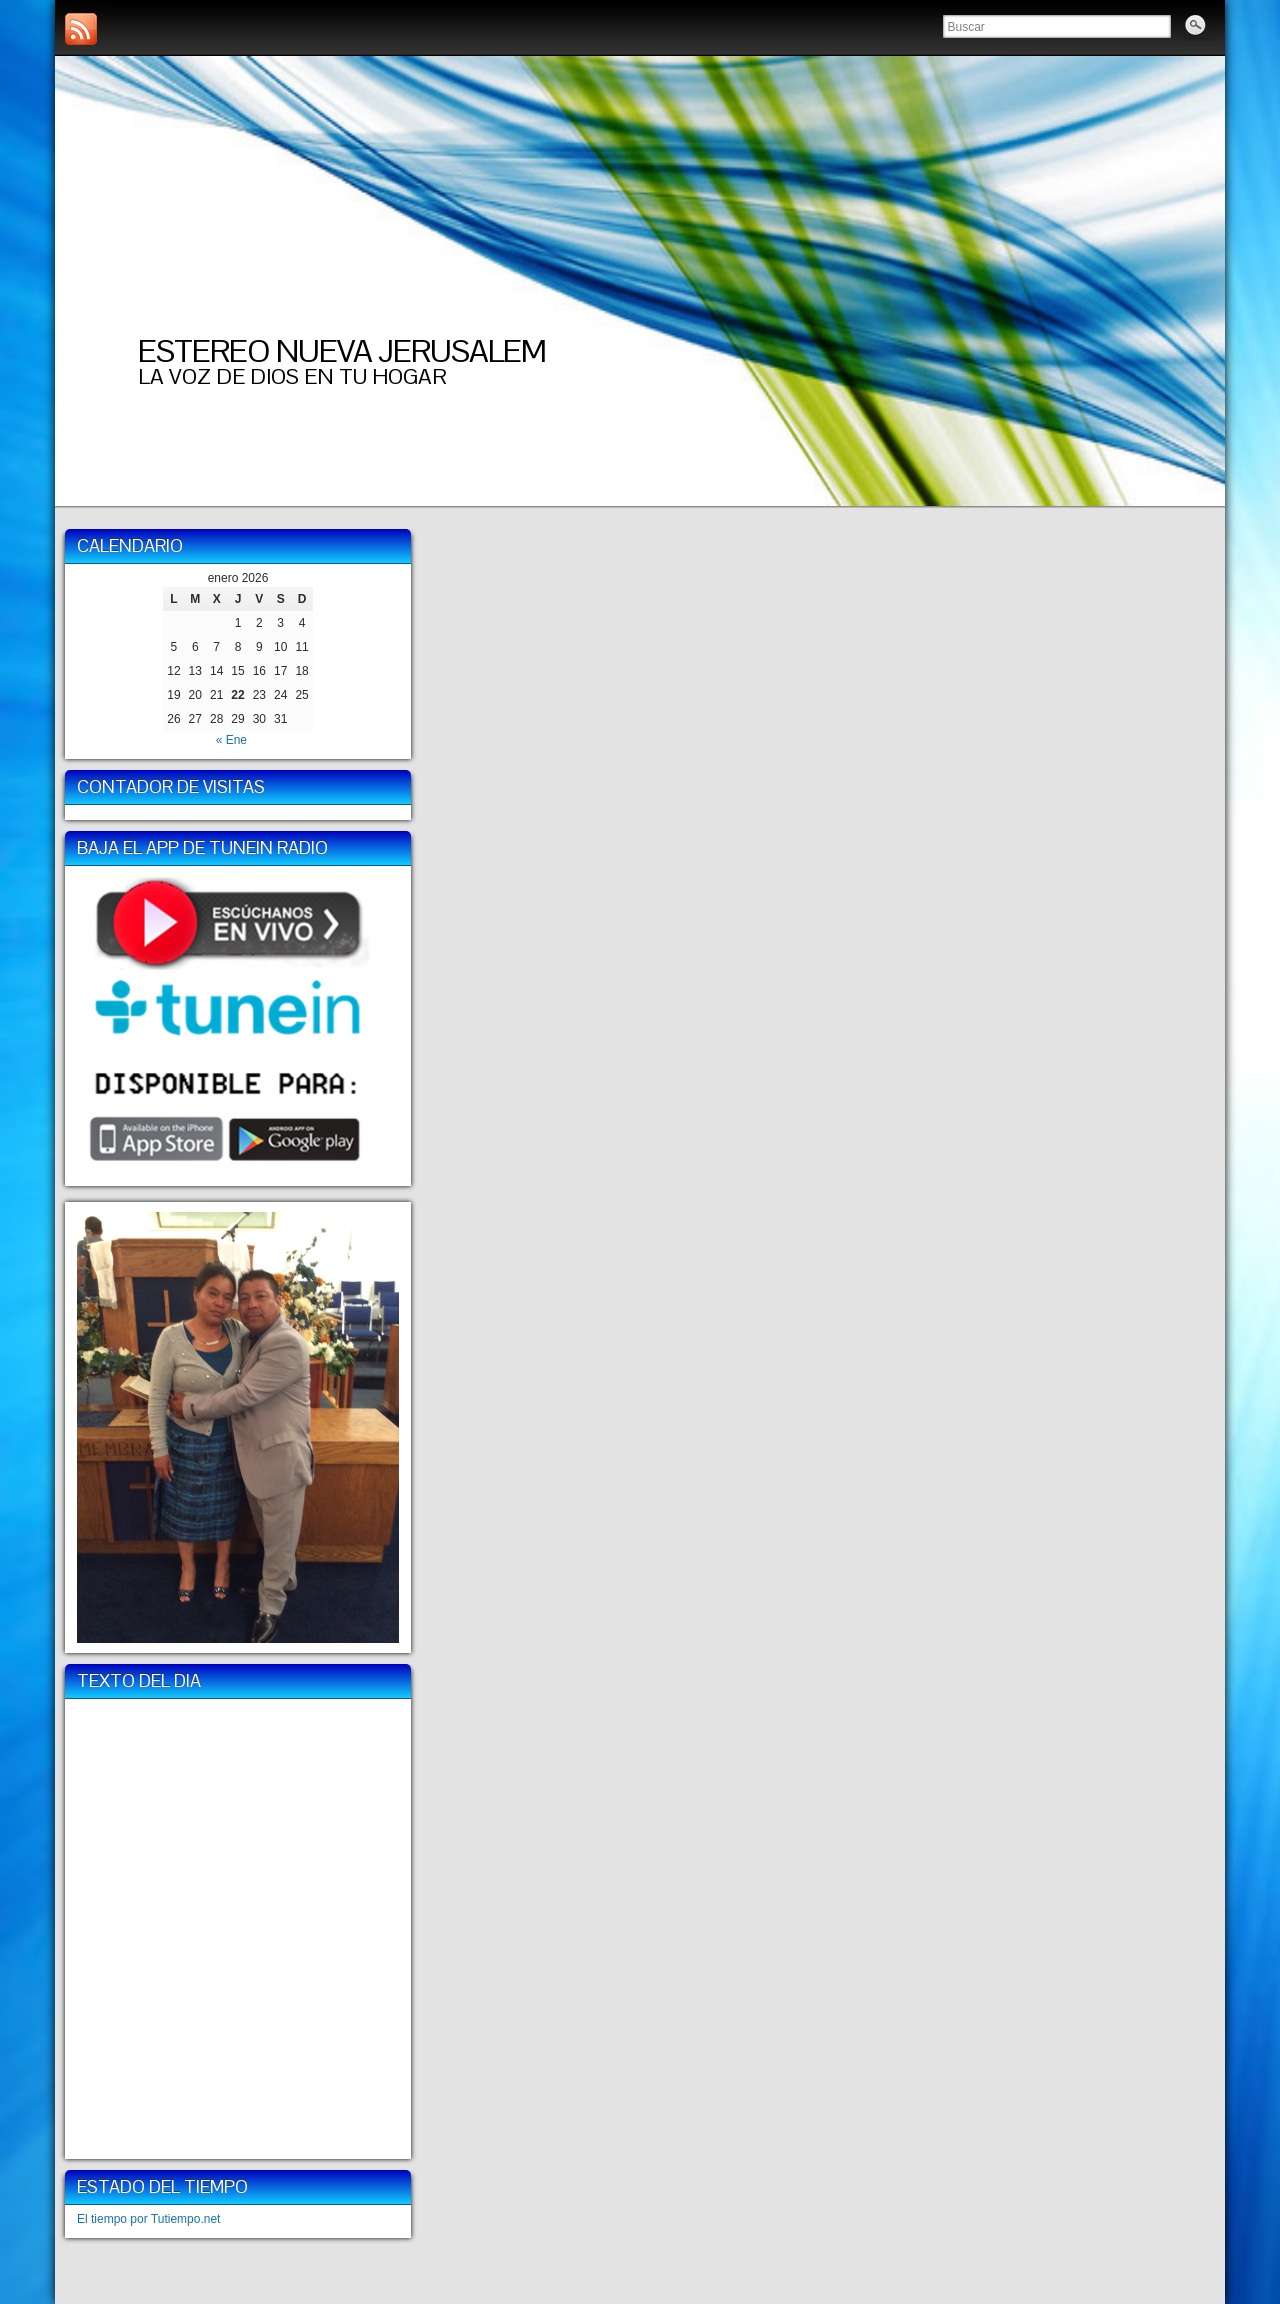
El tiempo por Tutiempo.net (148, 2219)
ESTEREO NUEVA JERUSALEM (342, 350)
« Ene (231, 740)
